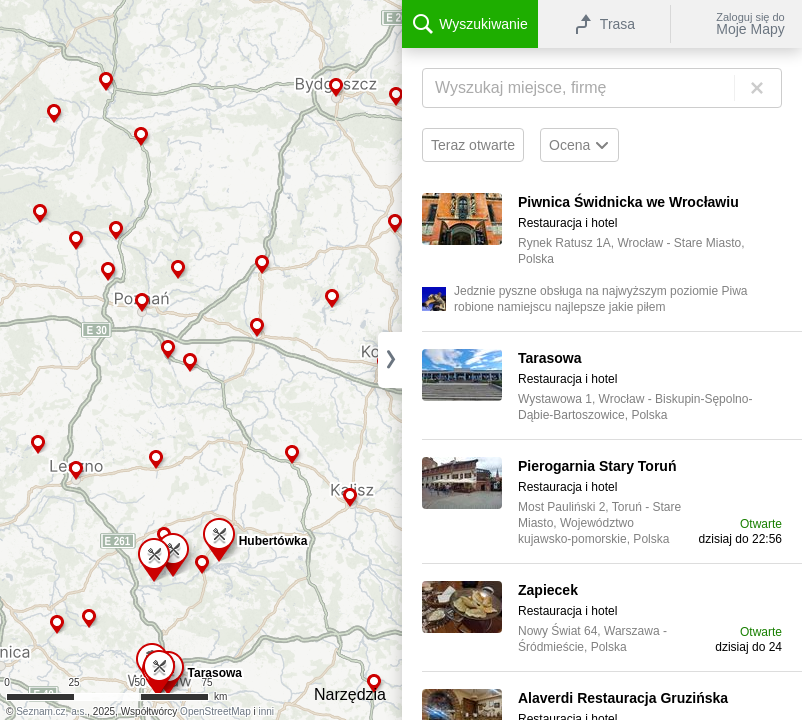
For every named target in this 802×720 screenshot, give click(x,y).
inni (267, 711)
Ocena (579, 145)
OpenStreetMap (215, 711)
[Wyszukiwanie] (602, 88)
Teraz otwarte (473, 145)
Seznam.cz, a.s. (51, 711)
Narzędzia (350, 694)
